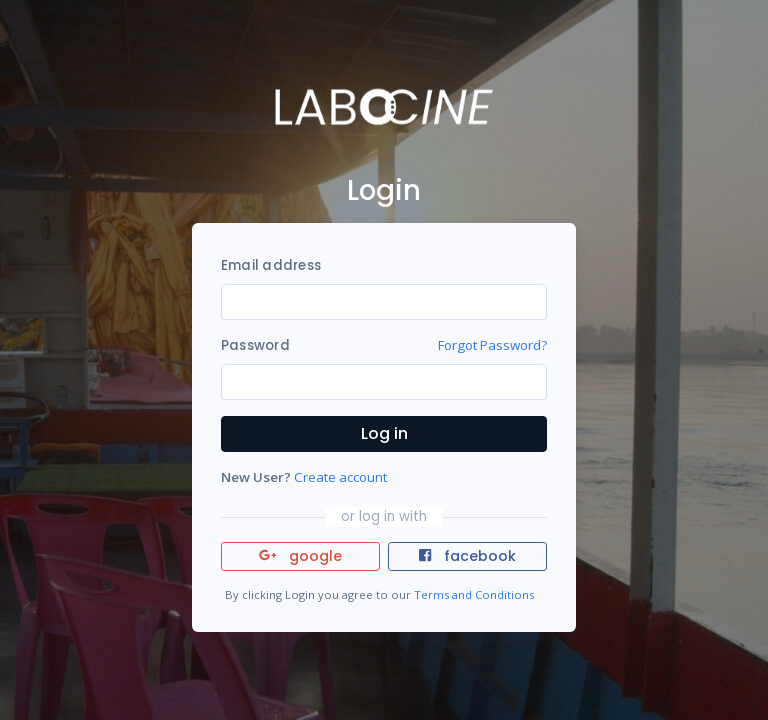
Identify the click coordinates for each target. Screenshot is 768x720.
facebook (467, 556)
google (300, 556)
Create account (340, 477)
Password (255, 345)
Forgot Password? (492, 345)
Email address (271, 265)
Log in (384, 433)
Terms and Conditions (474, 594)
